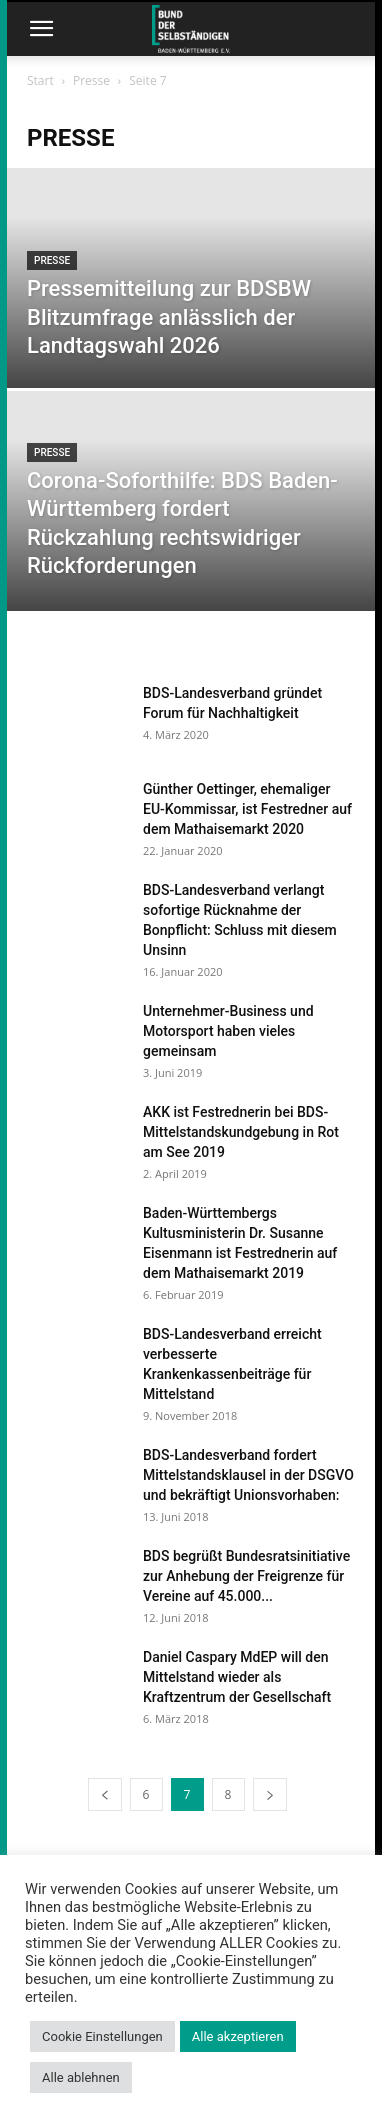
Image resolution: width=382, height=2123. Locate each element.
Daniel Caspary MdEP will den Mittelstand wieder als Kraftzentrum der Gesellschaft (237, 1677)
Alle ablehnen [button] (81, 2077)
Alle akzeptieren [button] (238, 2036)
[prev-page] (105, 1794)
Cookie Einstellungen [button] (102, 2036)
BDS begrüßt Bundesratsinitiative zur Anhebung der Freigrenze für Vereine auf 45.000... (246, 1576)
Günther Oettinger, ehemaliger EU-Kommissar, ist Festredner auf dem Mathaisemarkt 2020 (247, 809)
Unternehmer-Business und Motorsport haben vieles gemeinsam (228, 1031)
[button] (41, 29)
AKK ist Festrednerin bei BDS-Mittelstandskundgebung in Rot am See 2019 (241, 1132)
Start (40, 80)
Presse (91, 80)
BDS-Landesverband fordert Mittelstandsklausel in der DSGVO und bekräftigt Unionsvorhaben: (248, 1475)
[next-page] (270, 1794)
